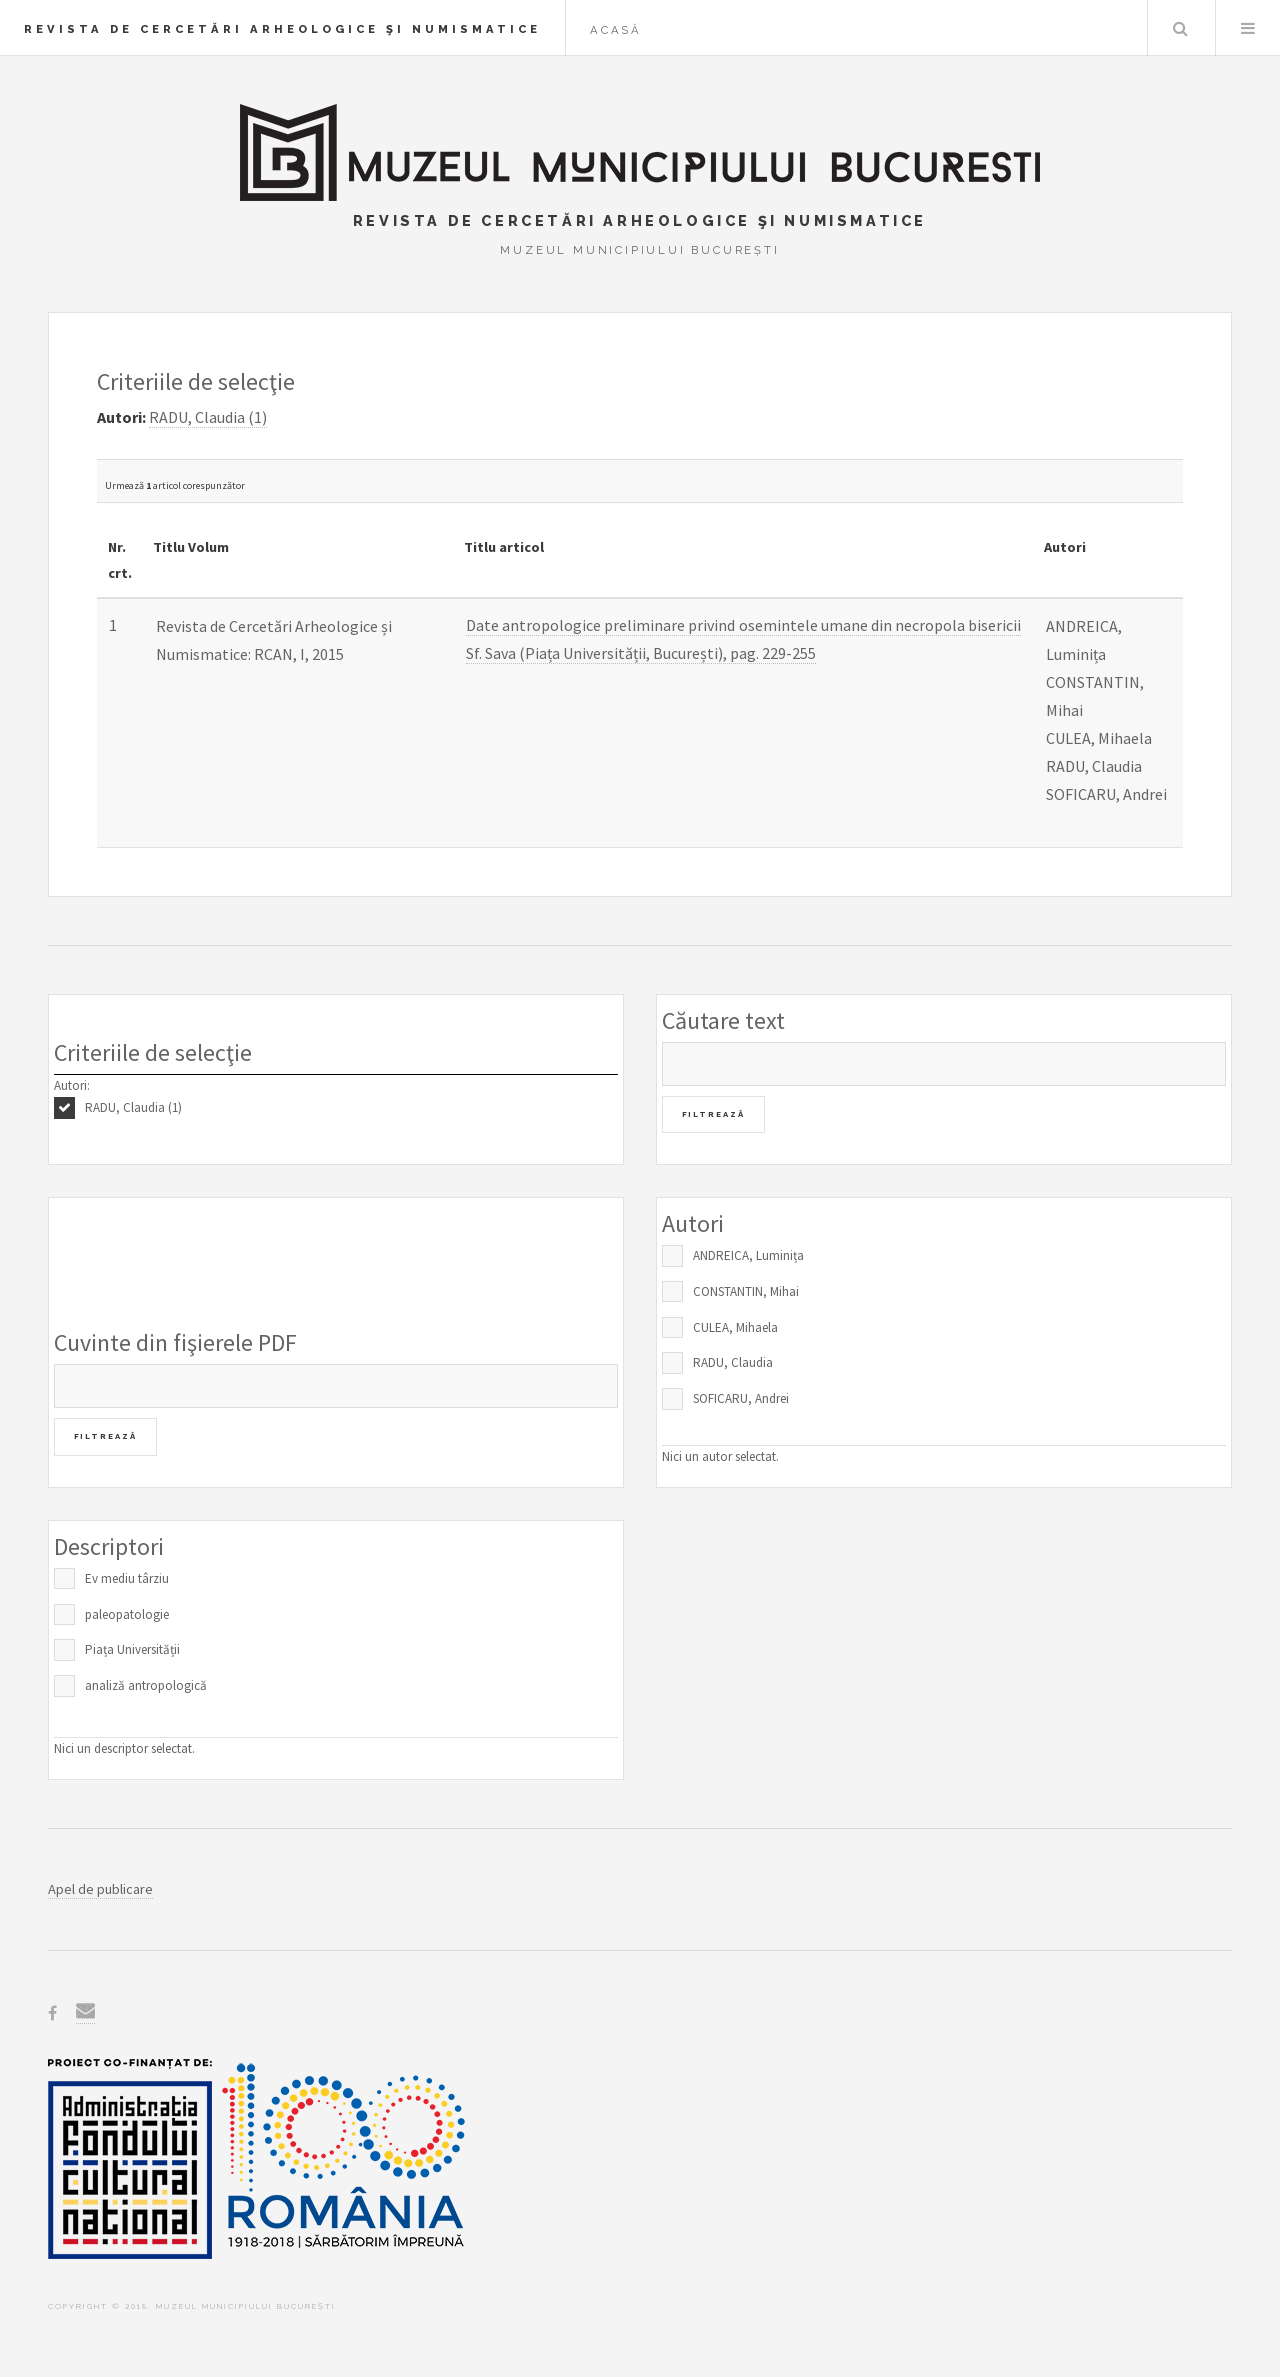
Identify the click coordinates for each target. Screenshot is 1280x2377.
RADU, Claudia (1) (133, 1107)
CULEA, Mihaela (735, 1327)
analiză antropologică (146, 1685)
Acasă (616, 30)
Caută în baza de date (1180, 28)
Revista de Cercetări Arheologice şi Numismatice (282, 29)
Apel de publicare (100, 1889)
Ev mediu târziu (127, 1578)
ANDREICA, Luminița (748, 1255)
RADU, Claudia (733, 1362)
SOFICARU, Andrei (741, 1398)
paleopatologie (127, 1614)
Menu (1248, 28)
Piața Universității (132, 1649)
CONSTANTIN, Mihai (746, 1291)
